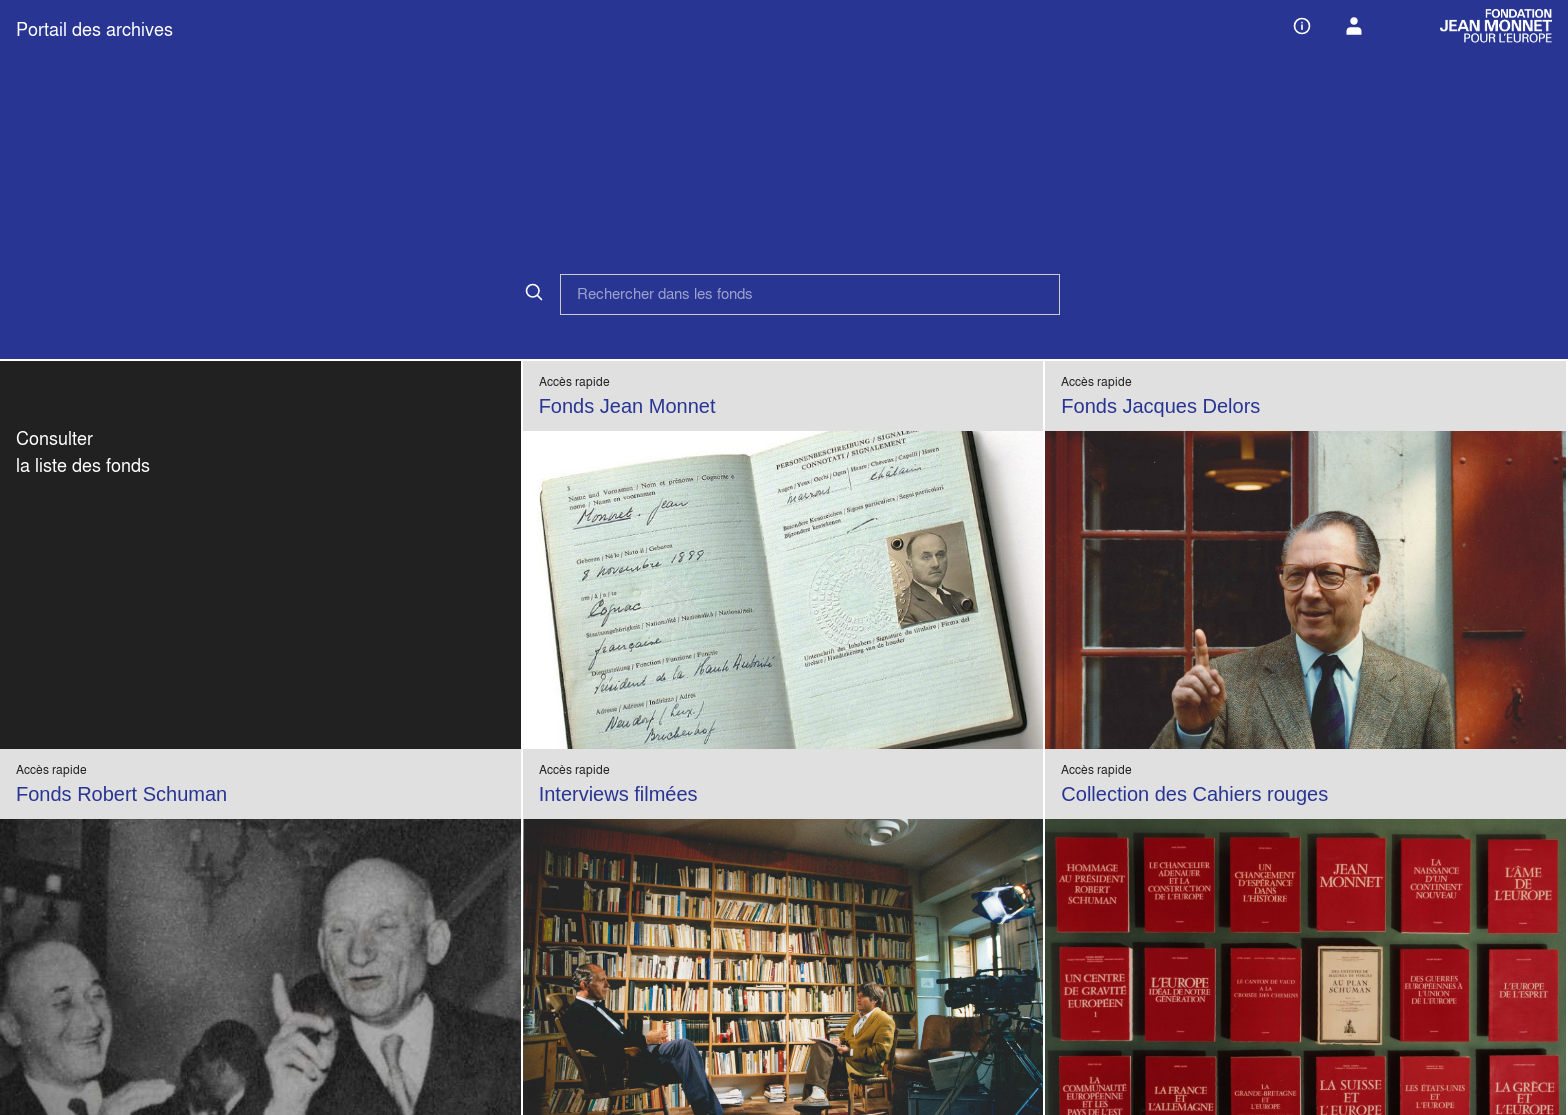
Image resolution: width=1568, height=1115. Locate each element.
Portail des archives (94, 29)
